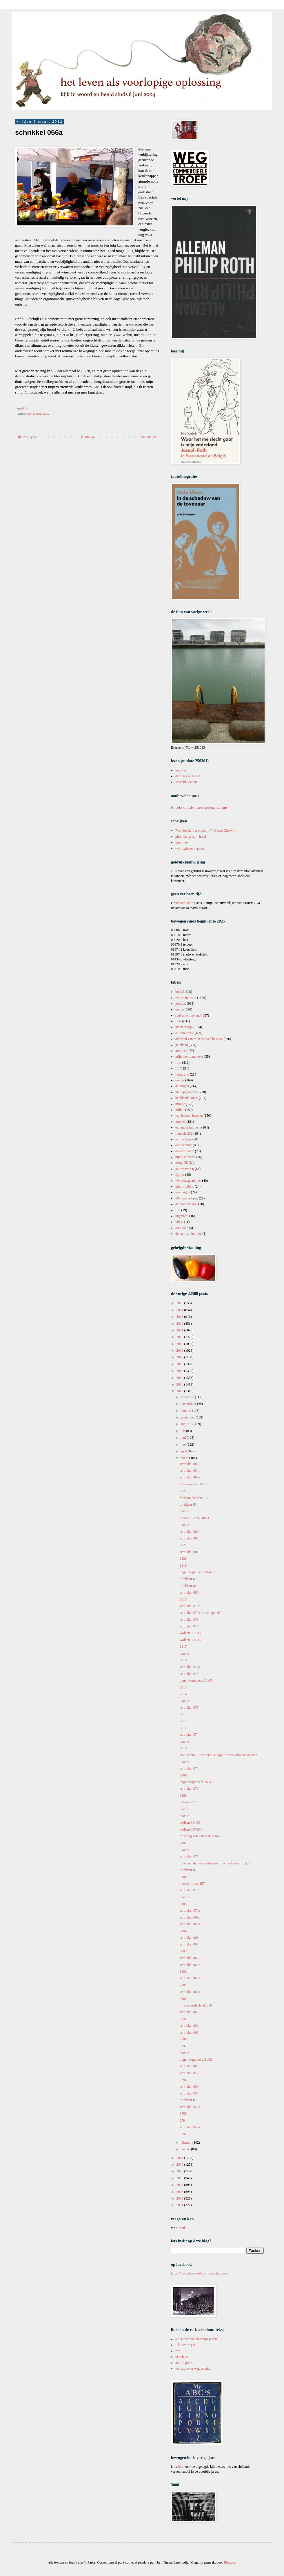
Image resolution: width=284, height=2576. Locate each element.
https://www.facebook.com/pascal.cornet (199, 2273)
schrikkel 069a (190, 1924)
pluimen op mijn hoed (190, 837)
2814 (183, 1694)
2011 (180, 2158)
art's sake (181, 1228)
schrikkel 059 (189, 2073)
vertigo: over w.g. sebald (192, 2368)
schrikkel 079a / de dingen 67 (200, 1613)
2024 (180, 1310)
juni (184, 1438)
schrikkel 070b (190, 1890)
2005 (180, 2198)
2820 (183, 1559)
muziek (180, 1122)
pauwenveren (184, 1169)
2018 (180, 1350)
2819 (183, 1565)
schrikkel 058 (189, 2087)
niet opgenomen (186, 1092)
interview (181, 842)
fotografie (182, 1074)
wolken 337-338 (191, 1633)
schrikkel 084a (190, 1477)
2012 (180, 1391)
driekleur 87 (188, 1870)
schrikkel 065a (190, 1978)
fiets (178, 1021)
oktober (186, 1411)
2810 (183, 1748)
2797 (183, 2046)
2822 (183, 1491)
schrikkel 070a (190, 1910)
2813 (183, 1714)
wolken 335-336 (191, 1640)
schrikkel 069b (190, 1917)
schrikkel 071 (189, 1856)
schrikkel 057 (189, 2093)
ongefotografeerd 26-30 (196, 1782)
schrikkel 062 (189, 2026)
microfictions (184, 1186)
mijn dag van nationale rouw (199, 1836)
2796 (183, 2080)
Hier (174, 871)
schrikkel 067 (189, 1944)
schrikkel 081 (189, 1552)
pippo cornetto (185, 1157)
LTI (178, 1210)
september (188, 1417)
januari (186, 2149)
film (178, 1063)
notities (180, 1051)
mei (184, 1445)
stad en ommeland (188, 1015)
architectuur (183, 1145)
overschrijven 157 (192, 1884)
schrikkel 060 (189, 2066)
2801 (183, 1985)
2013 (180, 1384)
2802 (183, 1971)
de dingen (182, 1086)
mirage (180, 1104)
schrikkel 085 (189, 1464)
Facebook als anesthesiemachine (199, 807)
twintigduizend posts (189, 848)
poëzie (179, 1080)
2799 (183, 2019)
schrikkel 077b (190, 1626)
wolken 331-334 (191, 1822)
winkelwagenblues (188, 1181)
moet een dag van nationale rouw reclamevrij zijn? (215, 1863)
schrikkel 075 (189, 1708)
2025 (180, 1303)
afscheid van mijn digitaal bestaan (199, 1039)
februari (186, 2142)
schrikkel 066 (189, 1958)
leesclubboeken (186, 782)
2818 (183, 1599)
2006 (180, 2192)
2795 (183, 2114)
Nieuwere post (27, 437)
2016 (180, 1364)
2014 (180, 1378)
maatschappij (184, 1027)
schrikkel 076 (189, 1674)
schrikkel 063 (189, 2012)
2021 (180, 1330)
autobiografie (184, 1033)
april (184, 1451)
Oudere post (149, 437)
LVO (178, 1068)
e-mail (180, 2228)
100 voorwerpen (186, 1198)
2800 (183, 1999)
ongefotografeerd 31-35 (196, 1680)
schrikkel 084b (190, 1471)
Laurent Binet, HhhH (194, 1518)
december (188, 1397)
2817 (183, 1647)
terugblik (181, 1163)
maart (185, 1458)
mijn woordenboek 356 (196, 2005)
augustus (187, 1424)
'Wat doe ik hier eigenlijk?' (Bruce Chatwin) (205, 830)
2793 (183, 2134)
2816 (183, 1660)
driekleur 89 (188, 1579)
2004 (180, 2205)
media (179, 1009)
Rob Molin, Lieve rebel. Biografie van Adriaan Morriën (218, 1755)
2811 (183, 1728)
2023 (180, 1317)
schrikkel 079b (190, 1606)
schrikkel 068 (189, 1938)
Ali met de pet (185, 2345)
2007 (180, 2185)
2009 (180, 2171)
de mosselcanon (186, 1204)
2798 (183, 2039)
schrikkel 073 (189, 1768)
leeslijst (180, 770)
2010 (180, 2164)
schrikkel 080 (189, 1592)
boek (178, 992)
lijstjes (179, 1175)
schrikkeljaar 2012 (38, 413)
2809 (183, 1775)
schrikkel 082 (189, 1538)
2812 (183, 1721)
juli (183, 1431)
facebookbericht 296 (194, 1484)
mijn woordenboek (188, 1056)
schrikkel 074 (189, 1734)
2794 (183, 2121)
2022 (180, 1324)
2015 (180, 1371)
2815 (183, 1687)
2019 (180, 1344)
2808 (183, 1796)
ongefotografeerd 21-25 (196, 2059)
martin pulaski (185, 2363)
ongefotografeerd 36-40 (196, 1572)
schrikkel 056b (190, 2107)
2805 (183, 1904)
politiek (180, 1004)
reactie (184, 1511)
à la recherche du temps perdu (196, 2339)
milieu (179, 1110)
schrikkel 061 (189, 2033)
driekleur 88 (188, 1586)
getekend (181, 1045)
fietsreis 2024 (184, 1133)
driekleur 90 (188, 1504)
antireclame (183, 1139)
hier (180, 2467)
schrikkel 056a (190, 2127)
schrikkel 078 (189, 1620)
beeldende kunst (186, 1098)
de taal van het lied (188, 1234)
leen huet (181, 2357)
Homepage (88, 437)
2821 (183, 1545)
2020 (180, 1337)
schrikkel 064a (190, 1992)
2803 (183, 1951)
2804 (183, 1931)
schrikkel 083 (189, 1532)
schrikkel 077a (190, 1667)
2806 (183, 1877)
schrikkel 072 (189, 1789)
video (179, 1222)
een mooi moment (188, 1127)
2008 (180, 2178)
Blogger (229, 2562)
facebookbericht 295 (194, 1498)
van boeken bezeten (189, 1116)
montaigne (182, 1192)
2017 (180, 1357)
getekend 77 (188, 1802)
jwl (177, 2351)
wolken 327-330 (191, 1829)
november (188, 1404)
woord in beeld (185, 998)
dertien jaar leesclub (189, 776)
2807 (183, 1843)
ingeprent (181, 1216)
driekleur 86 (188, 2100)
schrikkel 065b (190, 1965)
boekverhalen (184, 1151)
